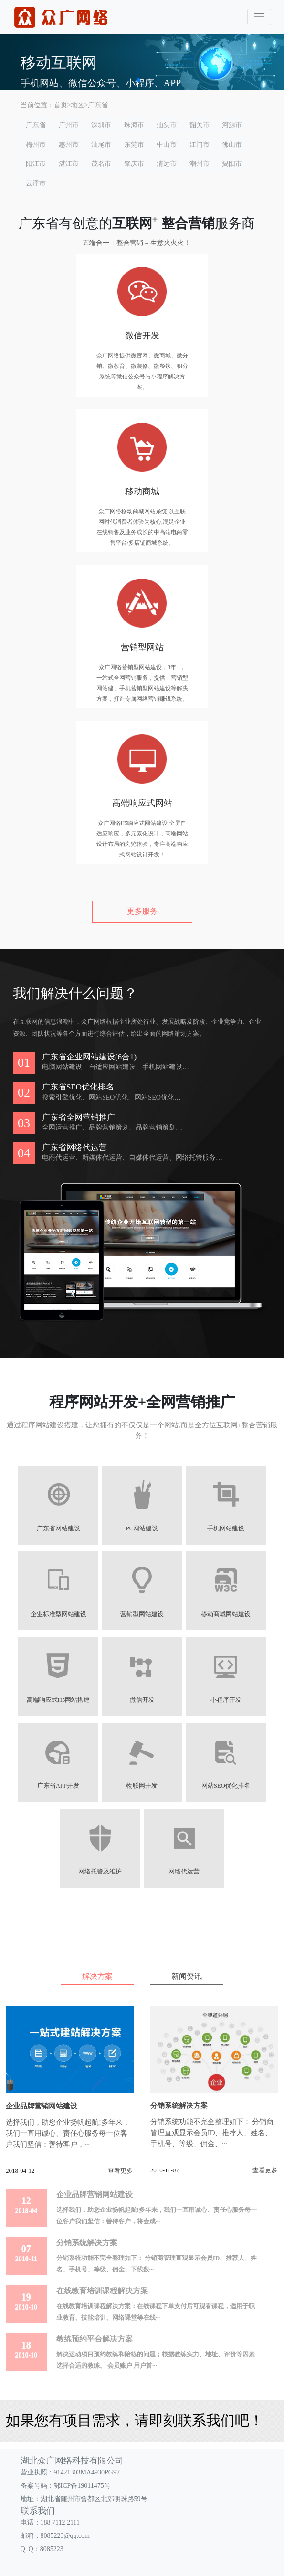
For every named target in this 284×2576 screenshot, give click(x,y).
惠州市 (69, 144)
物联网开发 (142, 1785)
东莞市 (134, 144)
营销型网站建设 (142, 1614)
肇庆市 (134, 163)
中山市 (167, 144)
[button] (138, 80)
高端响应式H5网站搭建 (58, 1700)
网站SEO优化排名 (225, 1785)
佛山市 (232, 144)
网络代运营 (184, 1871)
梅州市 (36, 144)
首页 (60, 105)
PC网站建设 (142, 1528)
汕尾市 (101, 144)
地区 (77, 105)
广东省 (98, 105)
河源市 (232, 125)
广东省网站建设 (58, 1528)
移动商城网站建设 (226, 1614)
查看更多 (120, 2170)
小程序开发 (226, 1700)
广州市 (69, 125)
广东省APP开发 (58, 1785)
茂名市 (101, 163)
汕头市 (167, 125)
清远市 (167, 163)
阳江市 (36, 163)
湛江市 (69, 163)
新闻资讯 (186, 1976)
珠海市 (134, 125)
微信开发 (142, 1700)
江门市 (199, 144)
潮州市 (199, 163)
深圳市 (101, 125)
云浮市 (36, 183)
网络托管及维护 (100, 1871)
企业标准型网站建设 (58, 1614)
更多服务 (142, 911)
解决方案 (97, 1976)
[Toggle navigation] (259, 17)
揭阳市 (232, 163)
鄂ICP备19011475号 (82, 2485)
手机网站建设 (225, 1528)
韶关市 (199, 125)
